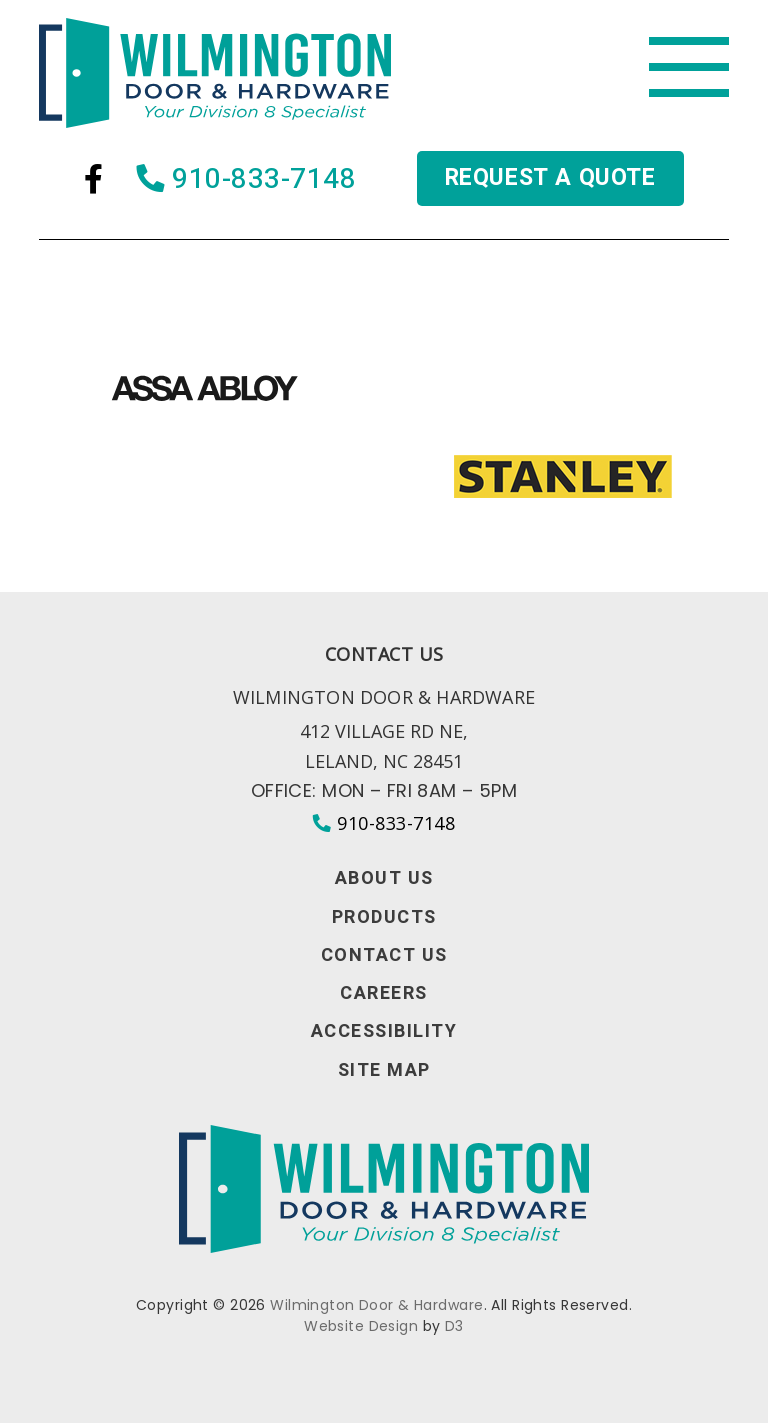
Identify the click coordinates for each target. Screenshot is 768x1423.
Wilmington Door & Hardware (376, 1305)
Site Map (384, 1071)
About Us (384, 879)
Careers (384, 994)
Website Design (361, 1326)
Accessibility (384, 1032)
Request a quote (550, 178)
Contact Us (384, 956)
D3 (454, 1326)
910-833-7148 (247, 179)
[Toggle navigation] (689, 67)
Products (384, 918)
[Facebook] (93, 179)
